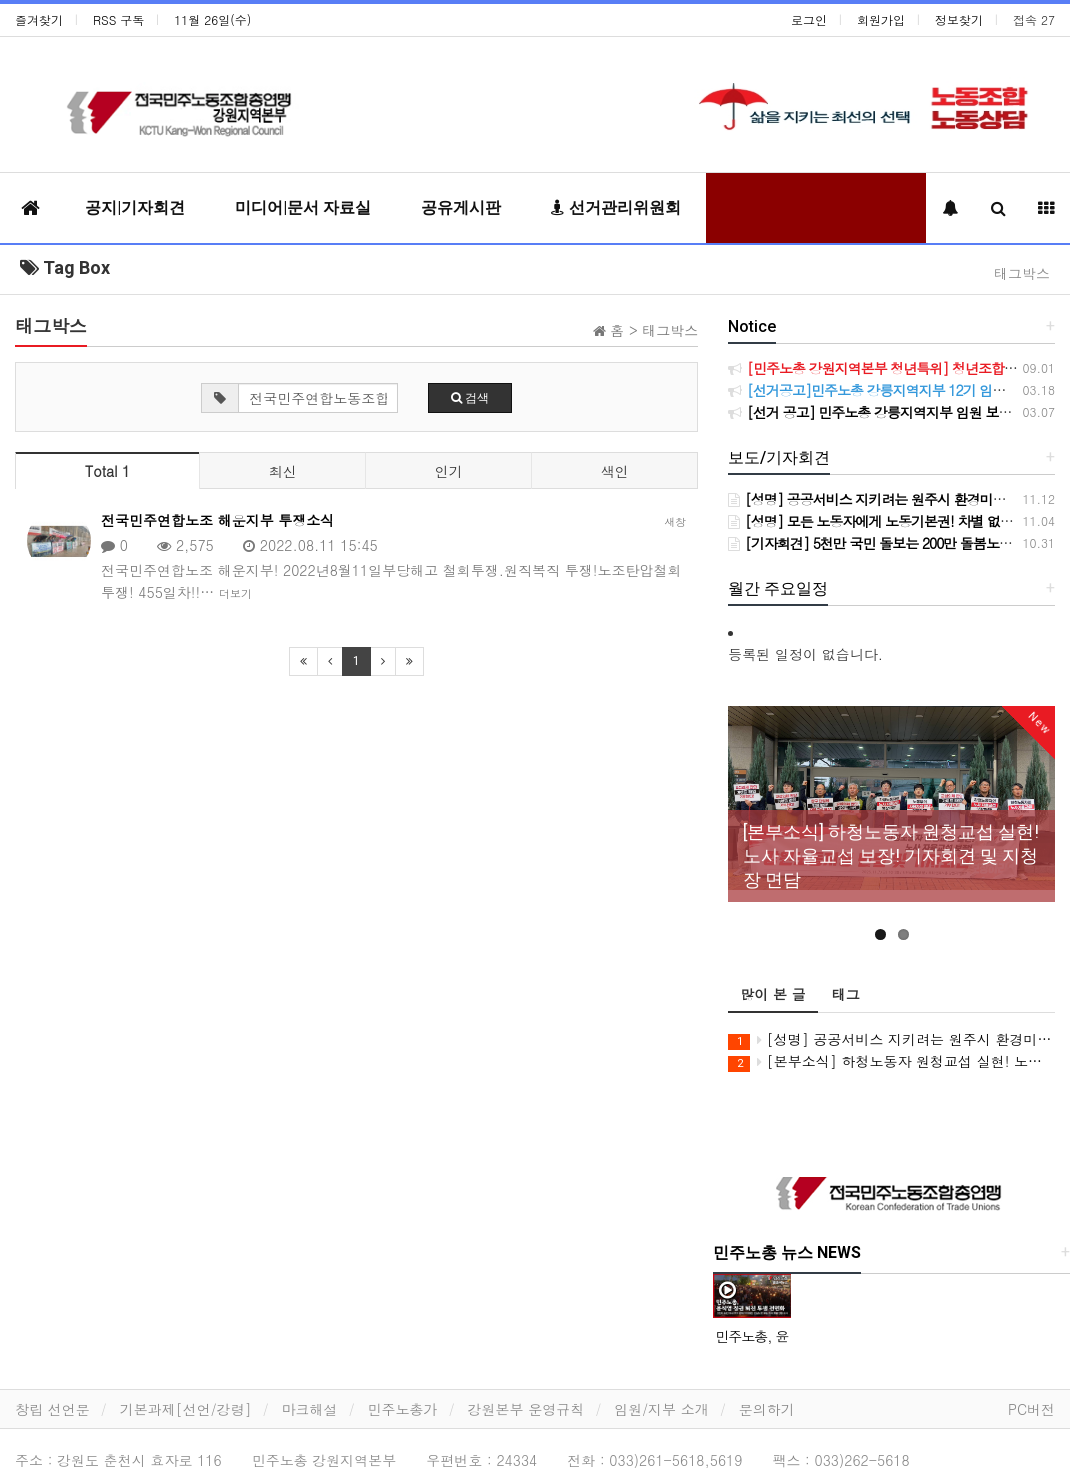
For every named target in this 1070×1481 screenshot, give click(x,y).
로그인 (809, 19)
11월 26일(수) (212, 19)
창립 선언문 (52, 1409)
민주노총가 (403, 1409)
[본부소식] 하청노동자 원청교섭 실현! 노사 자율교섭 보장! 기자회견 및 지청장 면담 (891, 1061)
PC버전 (1031, 1409)
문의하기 (767, 1409)
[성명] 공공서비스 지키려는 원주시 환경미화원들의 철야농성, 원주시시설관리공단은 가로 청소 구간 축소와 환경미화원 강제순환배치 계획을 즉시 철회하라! (891, 1039)
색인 (615, 471)
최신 (283, 471)
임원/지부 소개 (661, 1409)
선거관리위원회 (616, 207)
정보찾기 (959, 19)
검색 (470, 398)
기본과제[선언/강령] (186, 1409)
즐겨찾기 (39, 19)
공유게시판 (461, 207)
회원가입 (881, 19)
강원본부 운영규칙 (526, 1409)
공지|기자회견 (135, 207)
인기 (449, 471)
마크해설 (310, 1409)
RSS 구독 (118, 19)
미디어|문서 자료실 (303, 207)
